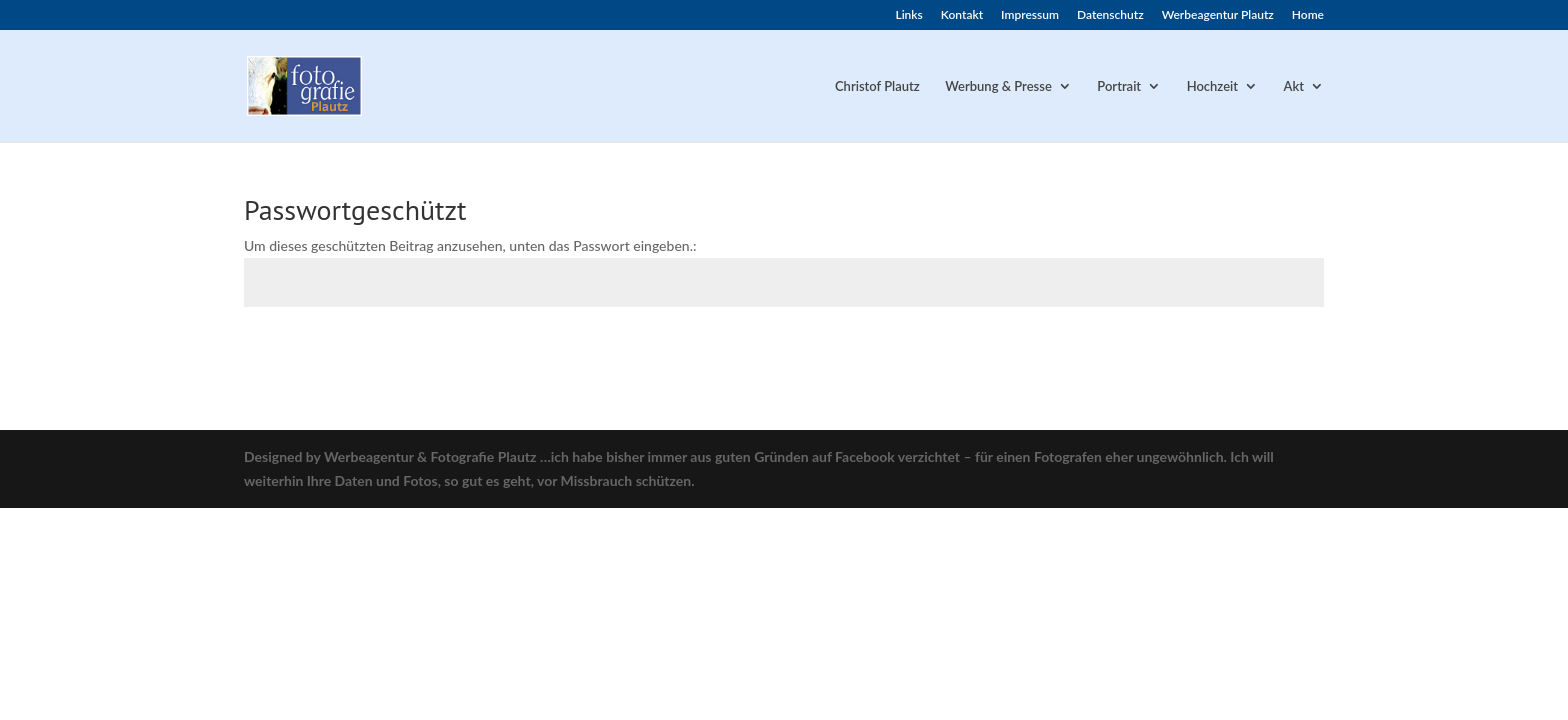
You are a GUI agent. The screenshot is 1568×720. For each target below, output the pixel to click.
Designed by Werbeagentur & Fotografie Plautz (390, 456)
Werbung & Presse (998, 86)
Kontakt (962, 15)
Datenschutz (1110, 15)
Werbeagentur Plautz (1218, 15)
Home (1308, 15)
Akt (1294, 86)
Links (908, 15)
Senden (1272, 351)
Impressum (1030, 15)
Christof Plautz (877, 86)
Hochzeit (1212, 86)
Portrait (1119, 86)
